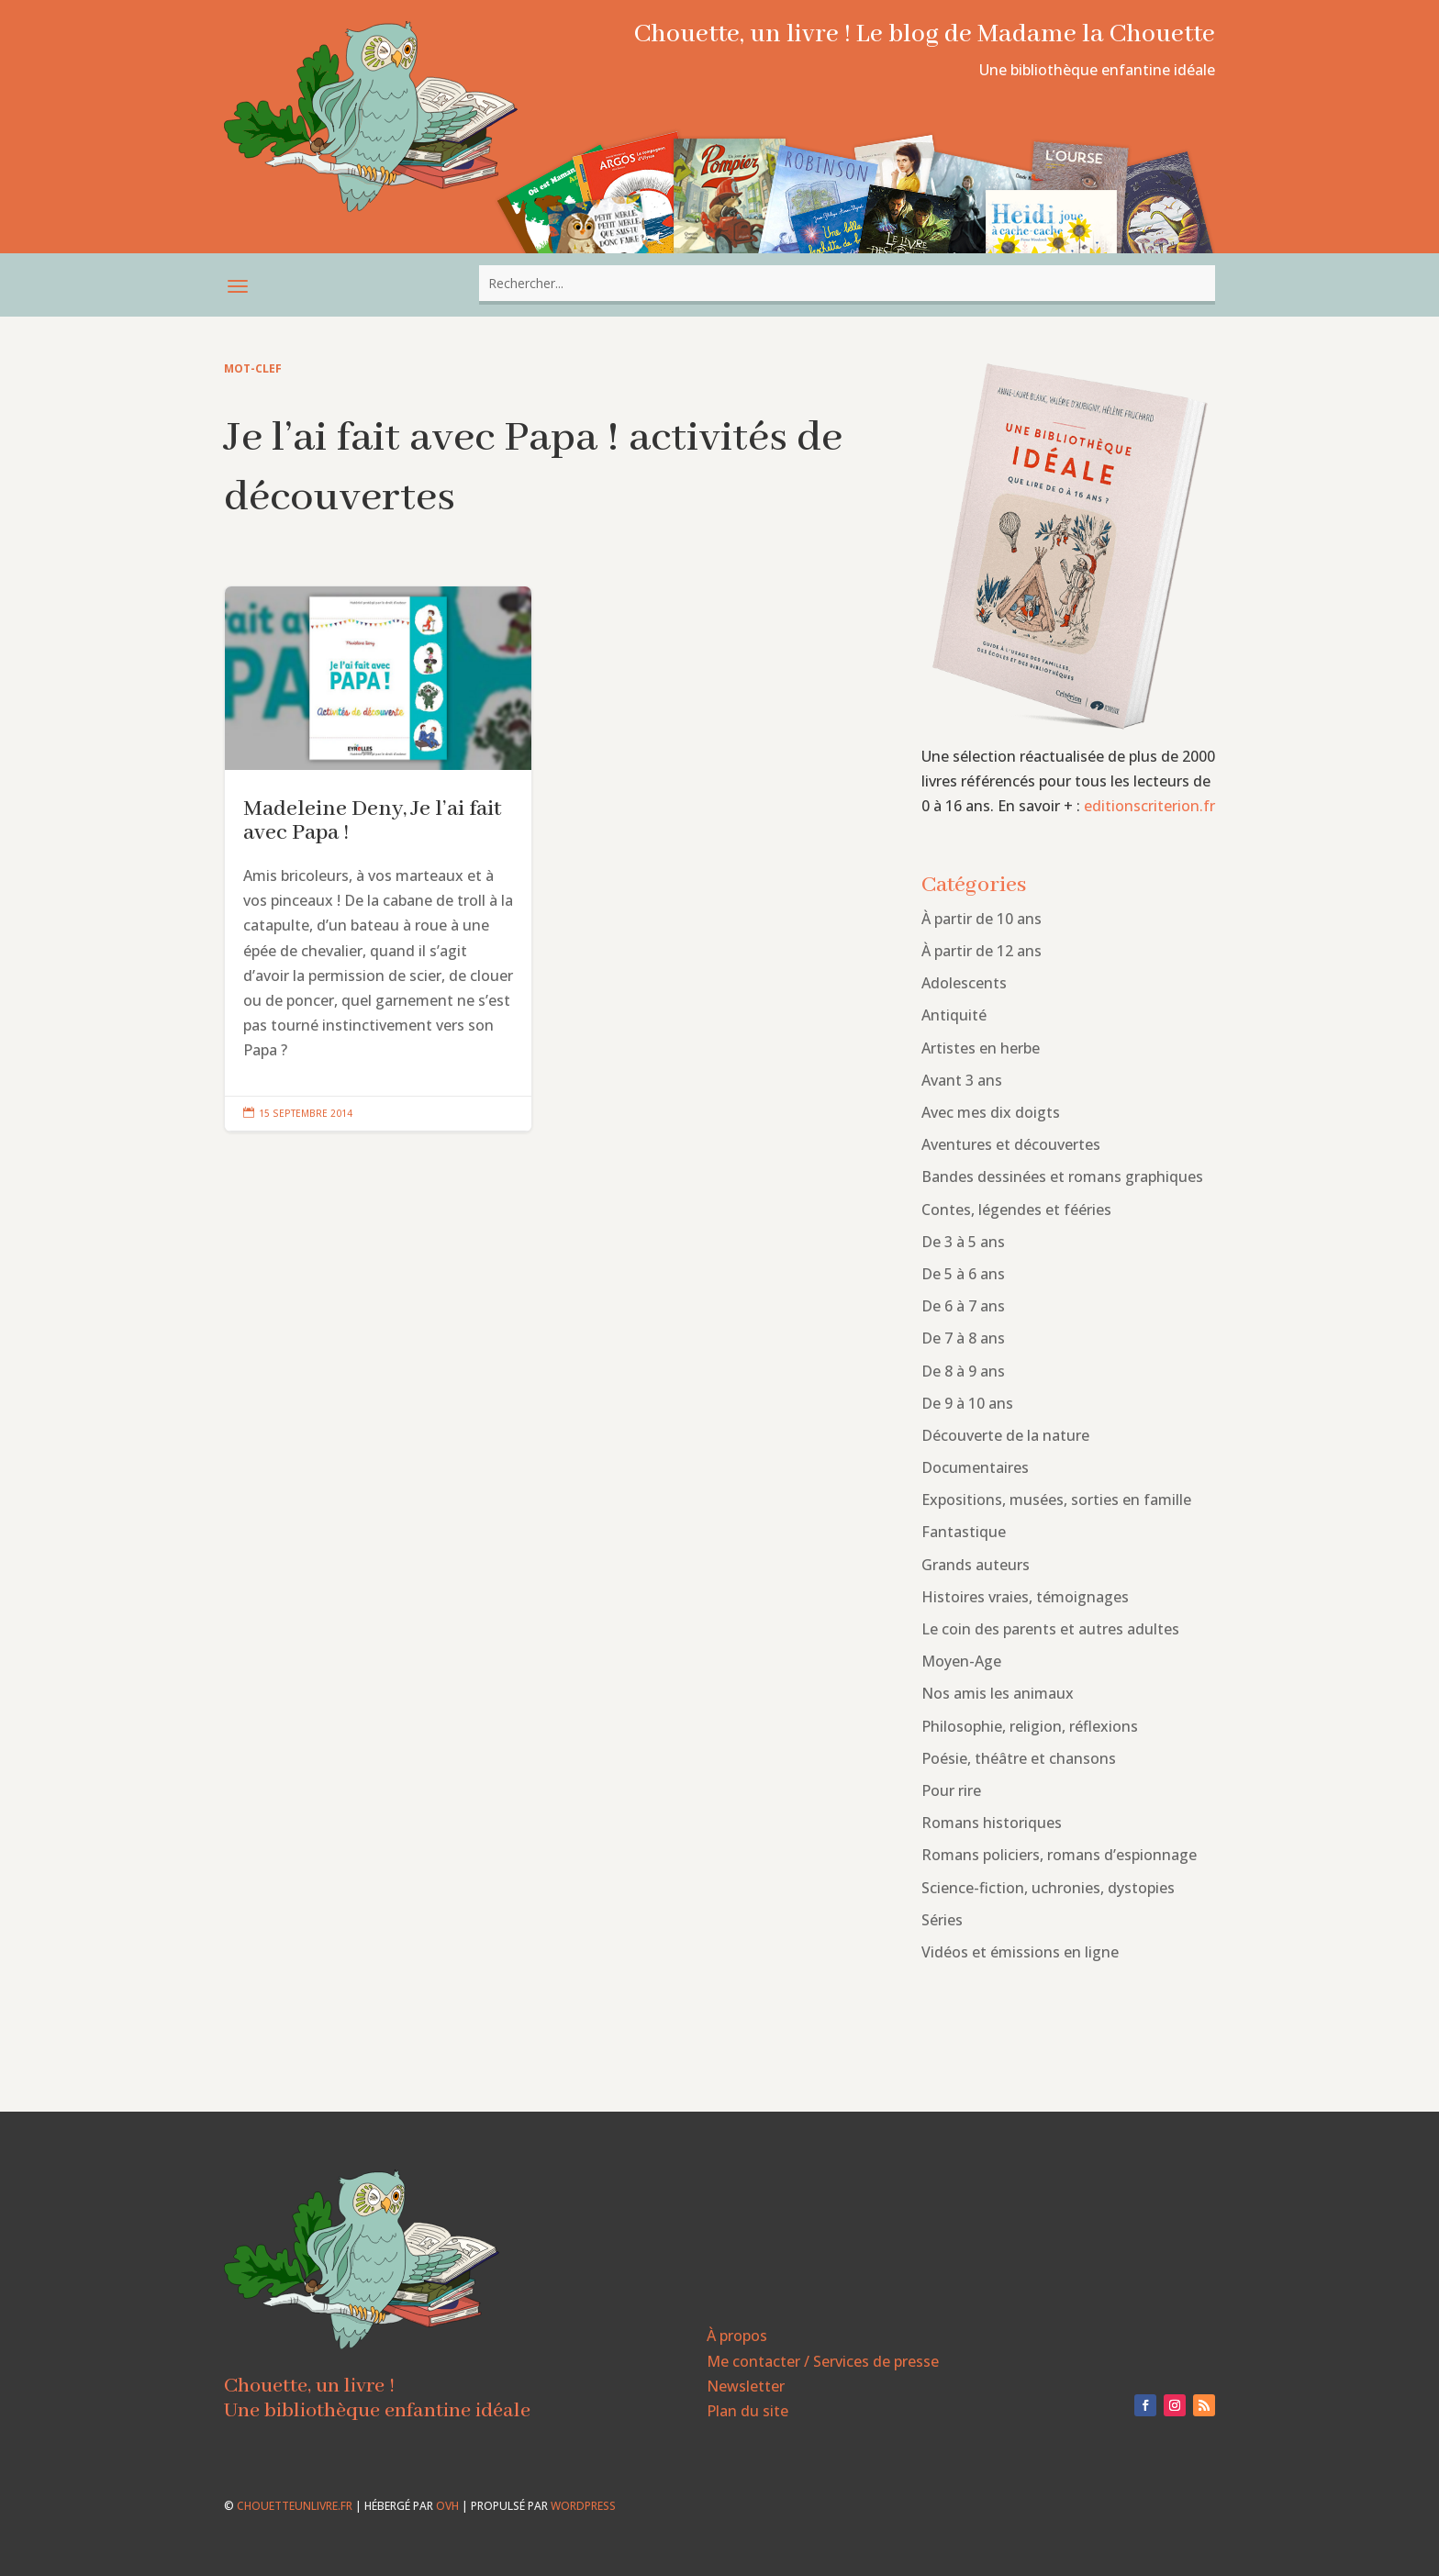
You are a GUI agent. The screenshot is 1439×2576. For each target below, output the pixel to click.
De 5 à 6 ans (963, 1274)
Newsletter (746, 2386)
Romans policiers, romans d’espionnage (1059, 1855)
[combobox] (847, 283)
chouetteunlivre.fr (294, 2506)
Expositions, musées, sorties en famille (1056, 1499)
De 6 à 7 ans (963, 1306)
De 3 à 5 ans (963, 1242)
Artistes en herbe (980, 1048)
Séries (942, 1920)
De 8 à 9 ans (963, 1371)
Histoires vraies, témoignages (1025, 1597)
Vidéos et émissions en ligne (1020, 1952)
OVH (447, 2506)
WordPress (583, 2506)
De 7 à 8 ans (963, 1338)
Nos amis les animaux (997, 1693)
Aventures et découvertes (1010, 1144)
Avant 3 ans (961, 1080)
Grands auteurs (975, 1565)
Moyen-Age (961, 1661)
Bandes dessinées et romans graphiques (1062, 1176)
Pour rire (951, 1790)
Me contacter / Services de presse (823, 2361)
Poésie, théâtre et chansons (1018, 1758)
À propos (737, 2335)
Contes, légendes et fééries (1016, 1209)
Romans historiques (991, 1822)
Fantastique (963, 1532)
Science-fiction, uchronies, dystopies (1048, 1888)
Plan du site (747, 2411)
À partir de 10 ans (981, 919)
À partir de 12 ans (981, 951)
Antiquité (954, 1015)
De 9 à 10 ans (967, 1403)
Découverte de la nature (1005, 1435)
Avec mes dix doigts (990, 1112)
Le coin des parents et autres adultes (1050, 1629)
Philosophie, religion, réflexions (1029, 1726)
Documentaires (975, 1467)
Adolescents (964, 983)
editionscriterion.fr (1149, 806)
